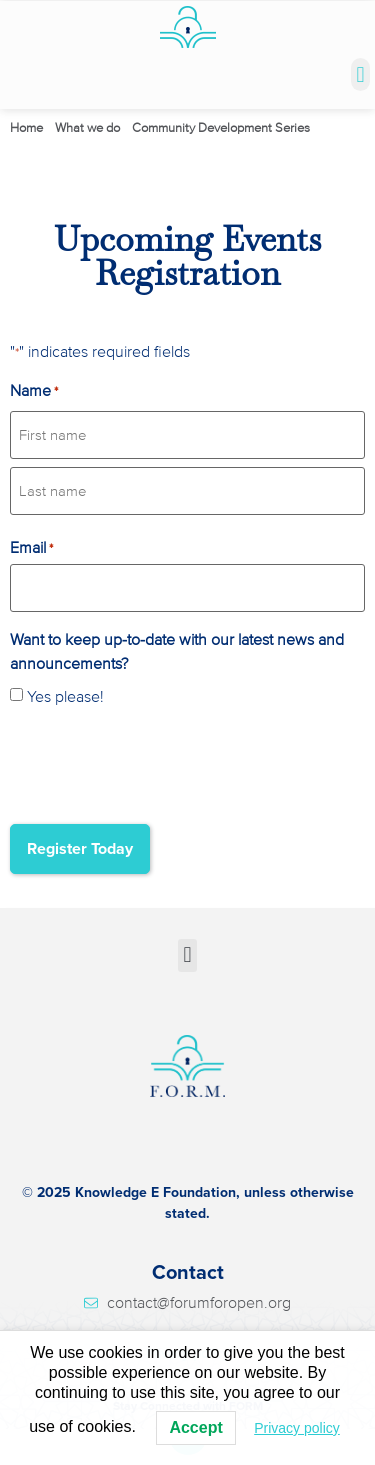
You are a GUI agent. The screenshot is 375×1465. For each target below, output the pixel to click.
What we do (87, 128)
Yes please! (65, 697)
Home (26, 128)
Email (31, 548)
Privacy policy (297, 1428)
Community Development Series (221, 128)
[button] (360, 74)
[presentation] (162, 763)
